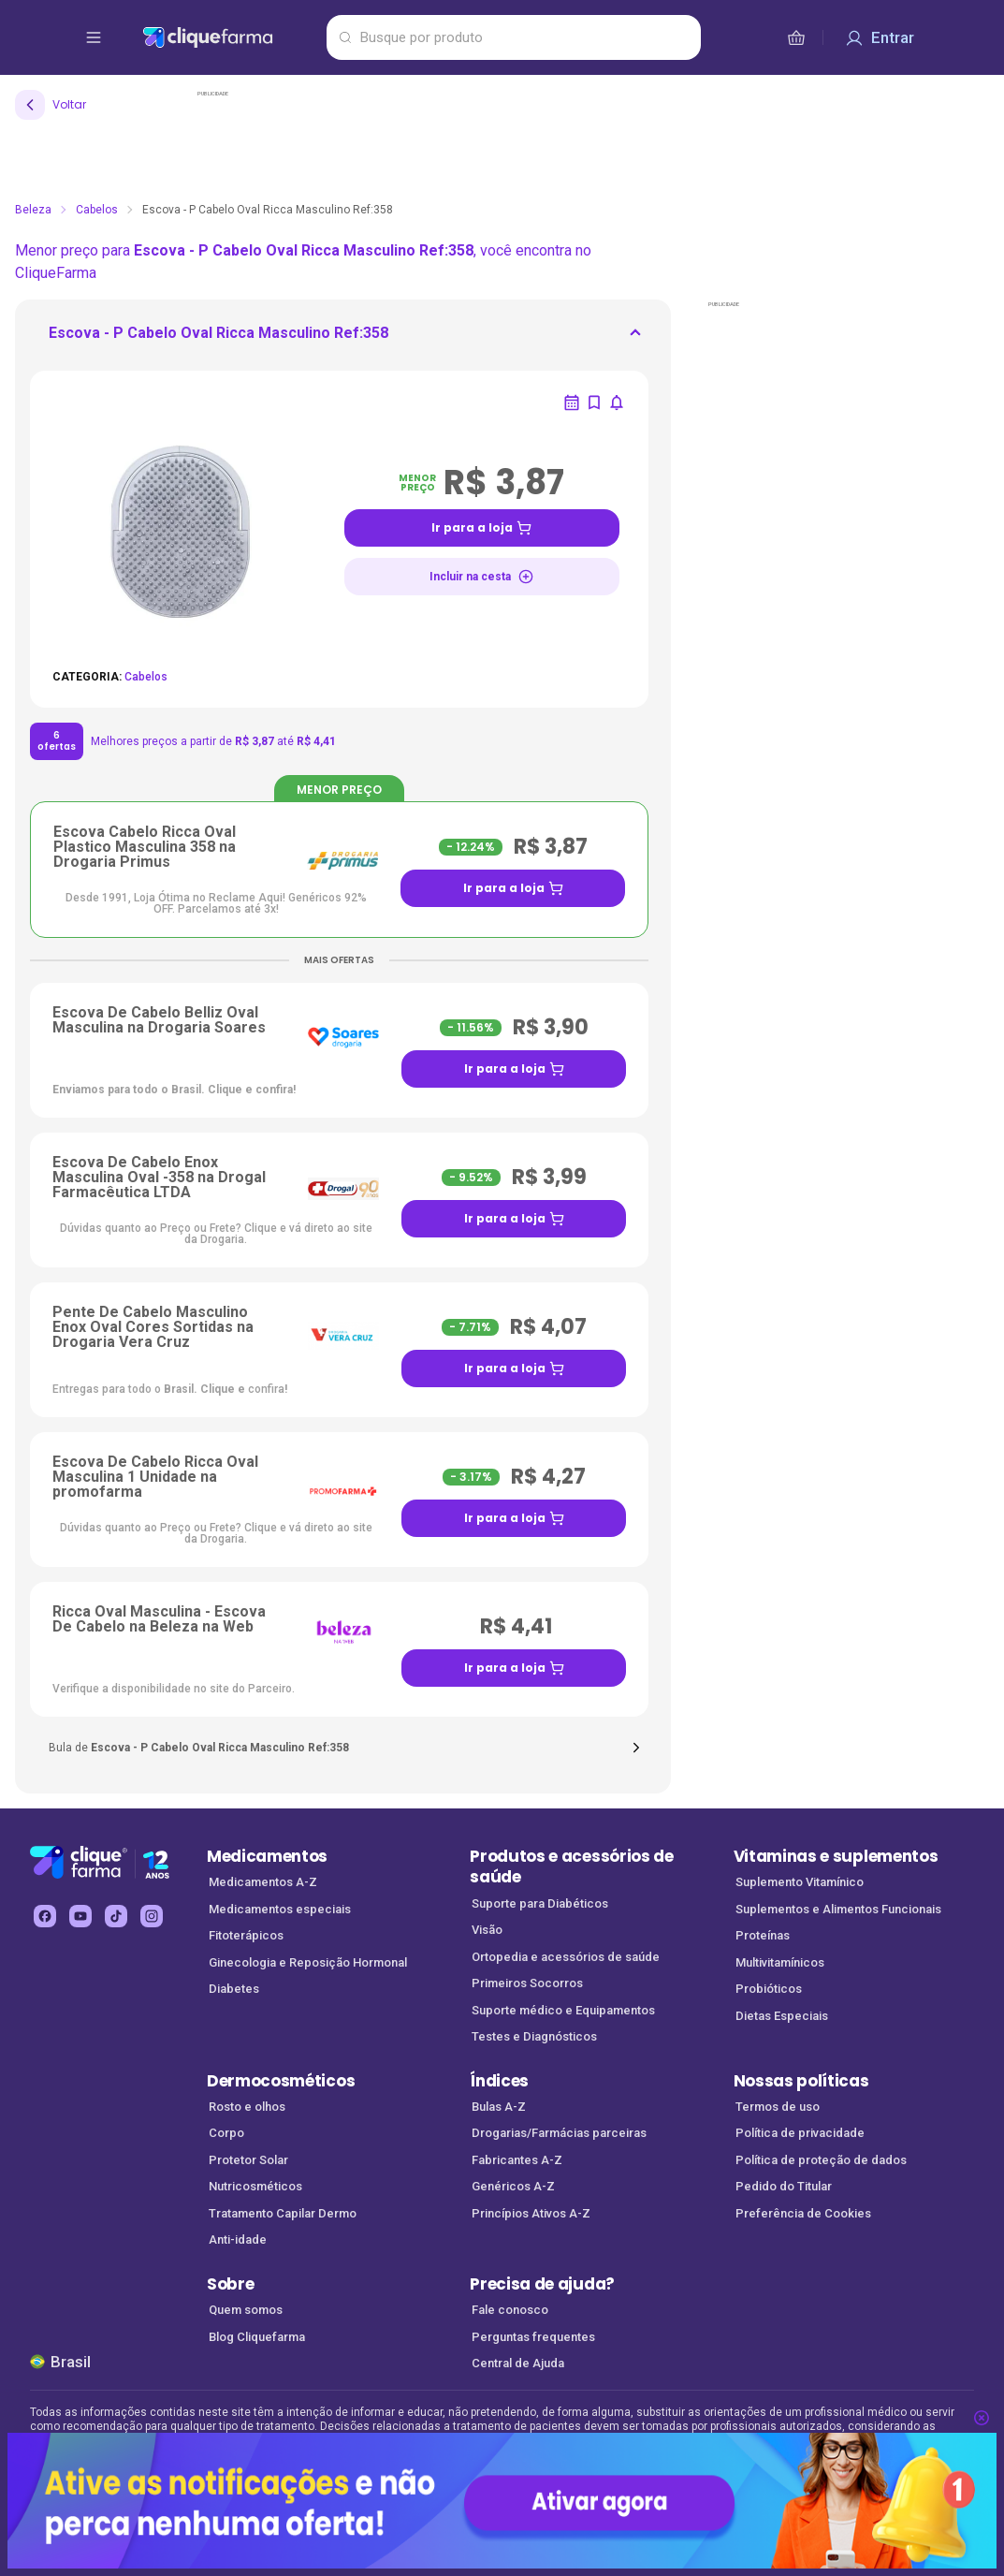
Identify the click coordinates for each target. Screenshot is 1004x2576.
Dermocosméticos (281, 2081)
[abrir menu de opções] (93, 37)
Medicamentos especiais (280, 1909)
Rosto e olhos (247, 2107)
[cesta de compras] (796, 37)
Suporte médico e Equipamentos (563, 2010)
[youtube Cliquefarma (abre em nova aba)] (80, 1916)
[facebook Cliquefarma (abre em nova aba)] (45, 1916)
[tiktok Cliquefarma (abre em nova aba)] (116, 1916)
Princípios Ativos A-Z (531, 2213)
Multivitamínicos (779, 1962)
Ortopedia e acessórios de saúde (566, 1957)
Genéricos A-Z (513, 2186)
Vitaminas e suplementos (836, 1856)
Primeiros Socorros (527, 1983)
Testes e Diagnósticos (534, 2036)
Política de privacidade (800, 2133)
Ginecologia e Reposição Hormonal (308, 1962)
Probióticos (768, 1989)
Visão (487, 1930)
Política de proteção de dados (821, 2160)
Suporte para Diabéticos (540, 1903)
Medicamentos (267, 1856)
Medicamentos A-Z (263, 1882)
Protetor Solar (248, 2160)
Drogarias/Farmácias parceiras (559, 2133)
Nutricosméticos (255, 2186)
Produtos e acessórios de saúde (571, 1867)
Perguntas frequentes (533, 2337)
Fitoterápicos (246, 1935)
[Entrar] (879, 37)
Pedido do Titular (783, 2186)
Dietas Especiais (781, 2016)
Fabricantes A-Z (517, 2160)
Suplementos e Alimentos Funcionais (838, 1909)
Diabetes (234, 1989)
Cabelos (97, 209)
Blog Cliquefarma (257, 2337)
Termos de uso (777, 2107)
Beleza (33, 209)
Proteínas (762, 1935)
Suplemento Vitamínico (799, 1882)
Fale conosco (510, 2310)
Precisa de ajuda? (542, 2284)
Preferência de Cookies (803, 2213)
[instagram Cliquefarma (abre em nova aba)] (152, 1916)
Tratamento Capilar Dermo (282, 2213)
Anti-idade (238, 2239)
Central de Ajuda (518, 2363)
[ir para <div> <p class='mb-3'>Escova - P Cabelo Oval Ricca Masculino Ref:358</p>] (218, 339)
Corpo (226, 2133)
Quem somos (246, 2310)
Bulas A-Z (499, 2107)
